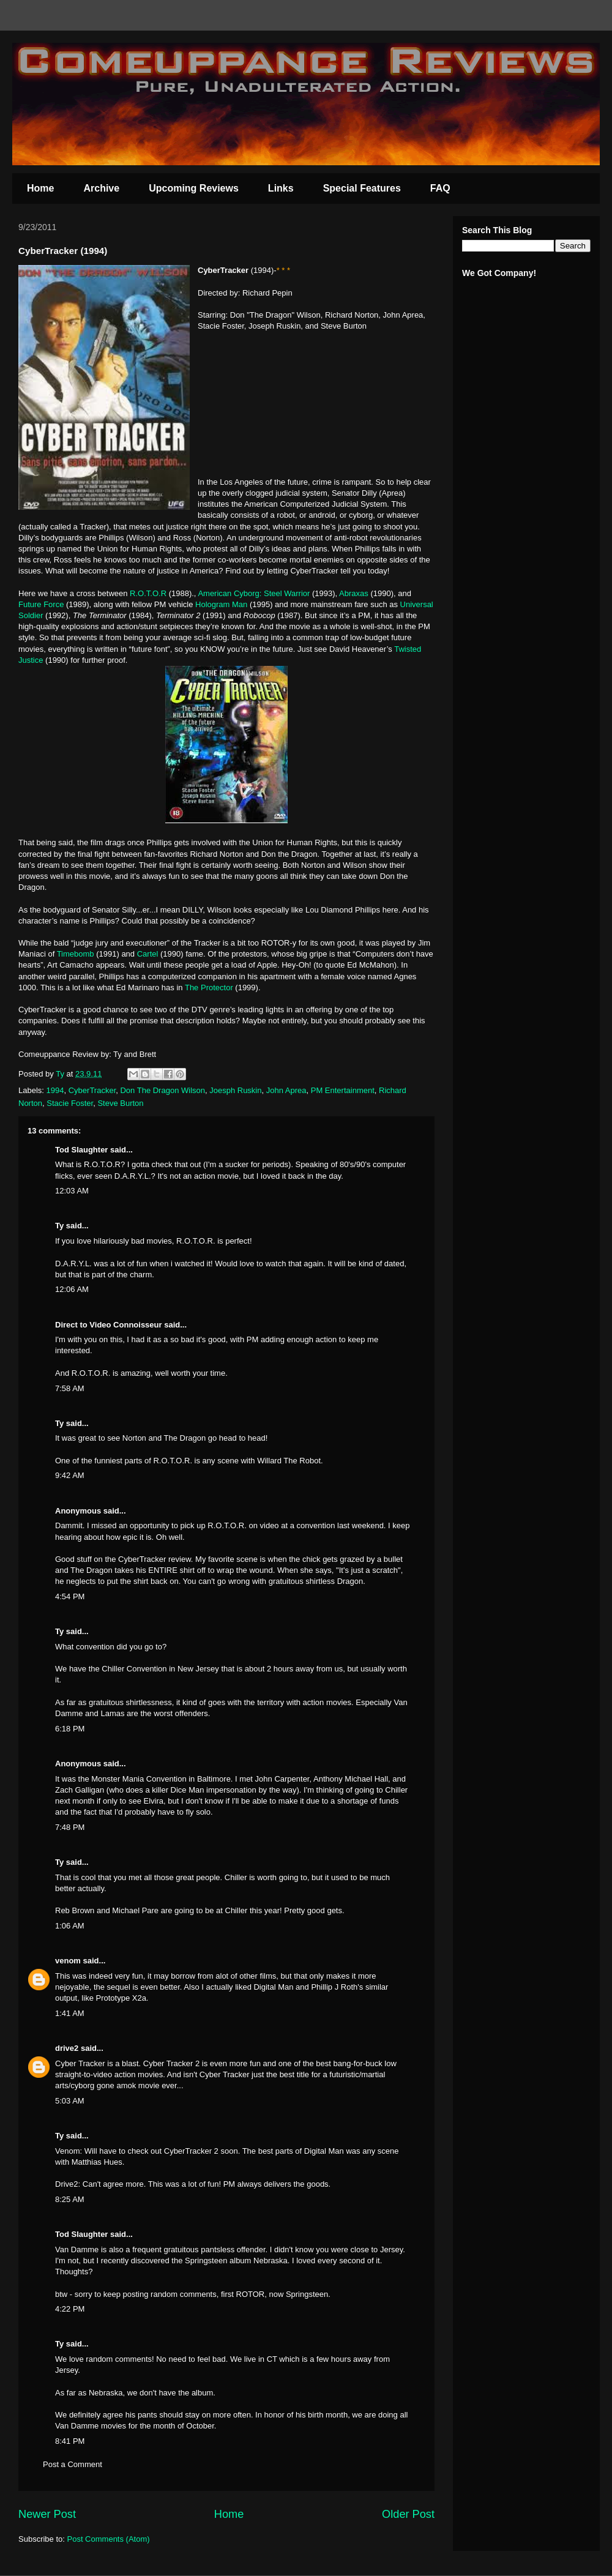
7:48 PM (69, 1827)
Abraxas (353, 593)
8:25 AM (69, 2199)
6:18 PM (69, 1728)
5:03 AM (69, 2100)
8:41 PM (69, 2441)
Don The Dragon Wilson (162, 1090)
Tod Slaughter (81, 1149)
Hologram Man (222, 604)
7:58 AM (69, 1388)
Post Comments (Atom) (108, 2539)
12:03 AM (72, 1190)
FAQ (440, 188)
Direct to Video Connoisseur (108, 1324)
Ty (59, 1225)
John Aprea (286, 1090)
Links (281, 188)
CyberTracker (92, 1090)
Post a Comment (72, 2464)
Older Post (408, 2514)
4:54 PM (69, 1596)
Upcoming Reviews (194, 188)
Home (40, 188)
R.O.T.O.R (149, 593)
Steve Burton (120, 1103)
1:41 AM (69, 2013)
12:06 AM (72, 1289)
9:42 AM (69, 1475)
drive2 (66, 2048)
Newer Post (47, 2514)
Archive (101, 188)
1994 (55, 1090)
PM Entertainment (343, 1090)
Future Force (41, 604)
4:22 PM (69, 2308)
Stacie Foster (70, 1103)
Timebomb (75, 953)
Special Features (362, 188)
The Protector (209, 987)
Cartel (148, 953)
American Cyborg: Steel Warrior (254, 593)
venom (68, 1960)
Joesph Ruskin (235, 1090)
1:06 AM (69, 1925)
